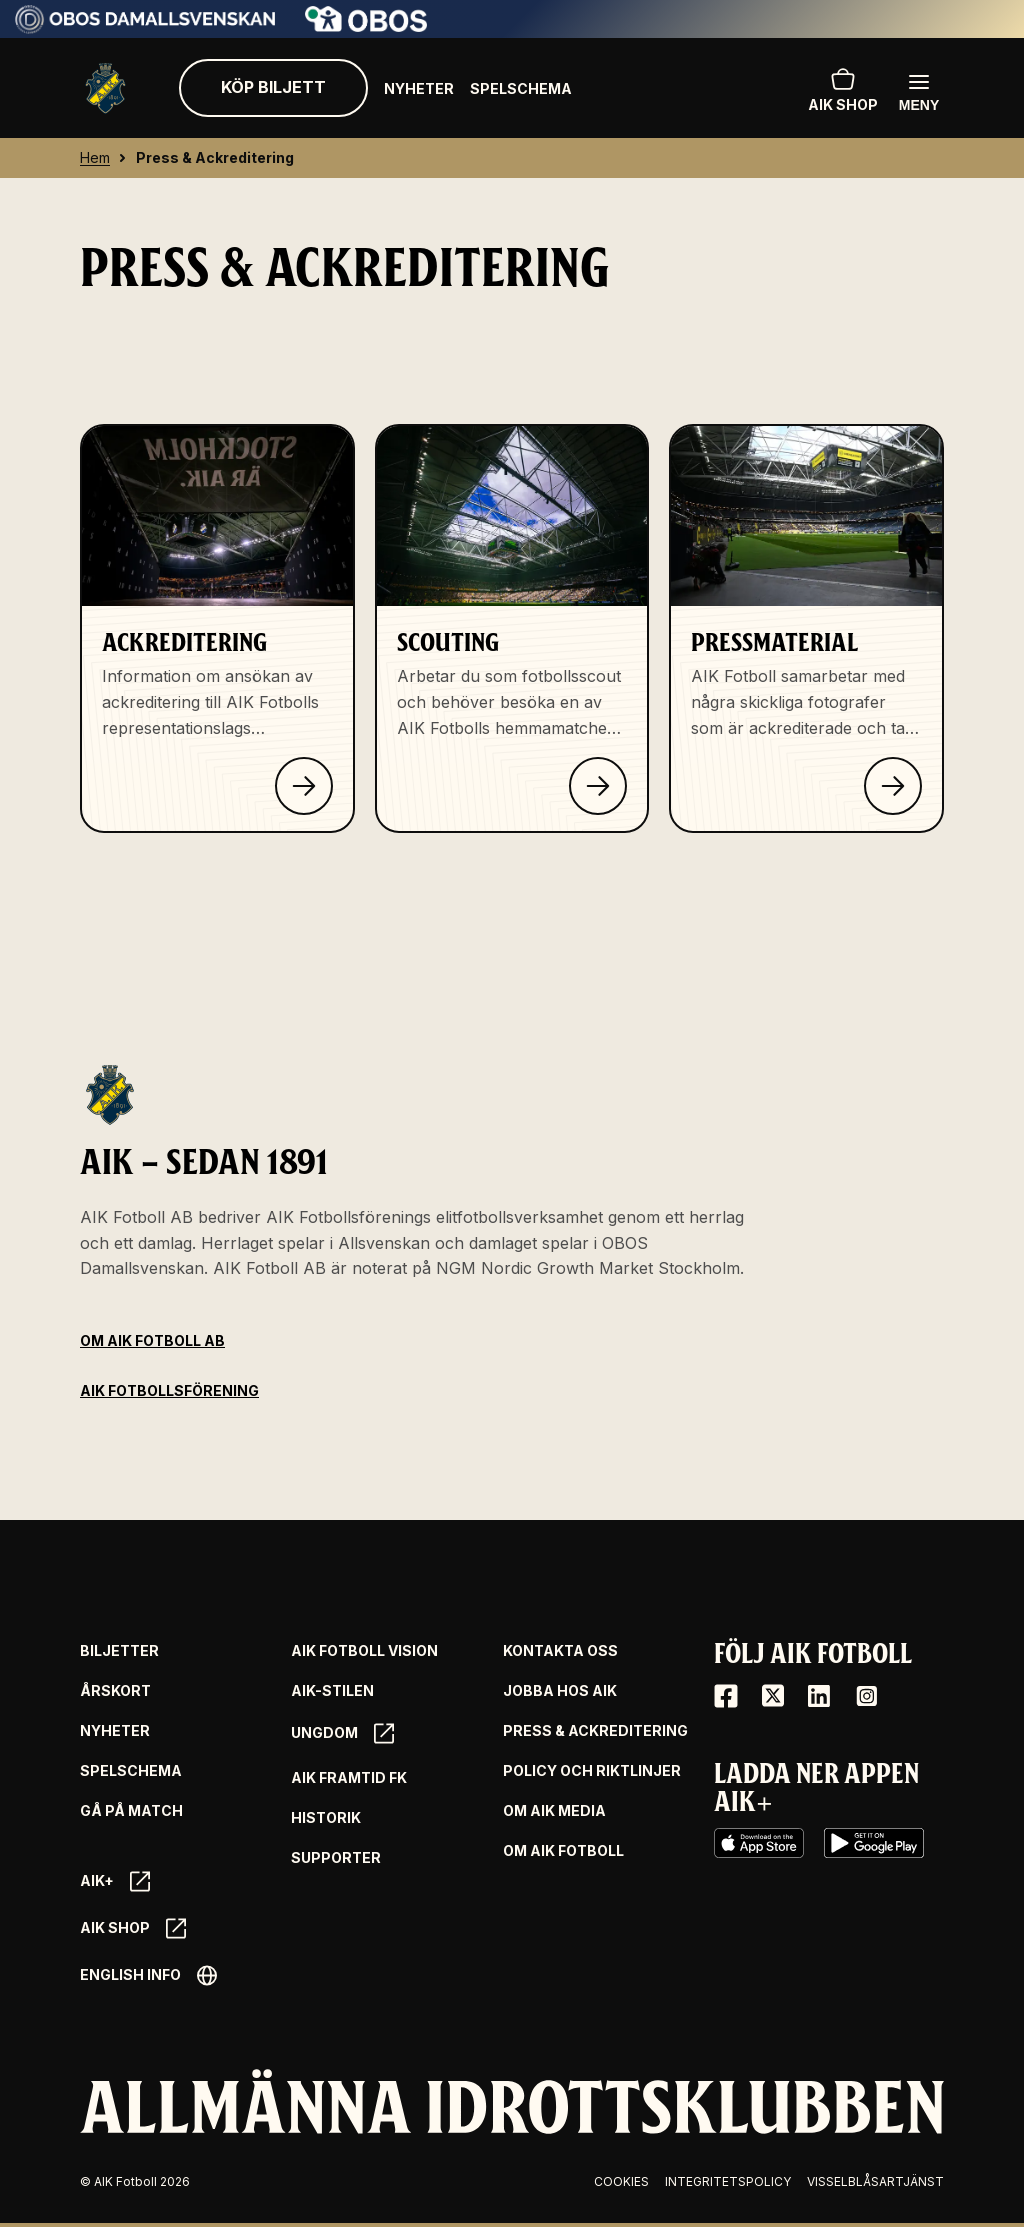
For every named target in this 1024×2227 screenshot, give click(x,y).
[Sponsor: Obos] (366, 26)
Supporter (336, 1858)
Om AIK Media (554, 1811)
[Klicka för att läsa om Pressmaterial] (893, 786)
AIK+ (115, 1881)
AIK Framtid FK (349, 1778)
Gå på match (131, 1811)
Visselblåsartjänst (875, 2181)
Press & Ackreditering (595, 1731)
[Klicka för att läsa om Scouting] (598, 786)
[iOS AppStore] (759, 1843)
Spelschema (521, 88)
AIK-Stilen (332, 1691)
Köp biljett (273, 87)
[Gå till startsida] (105, 88)
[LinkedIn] (819, 1696)
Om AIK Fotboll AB (152, 1340)
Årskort (115, 1691)
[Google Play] (874, 1843)
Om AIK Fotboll (563, 1851)
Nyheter (419, 88)
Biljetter (119, 1651)
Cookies (621, 2181)
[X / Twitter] (773, 1696)
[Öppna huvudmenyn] (919, 91)
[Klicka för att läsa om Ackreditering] (304, 786)
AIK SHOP (843, 88)
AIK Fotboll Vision (364, 1651)
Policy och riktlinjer (592, 1771)
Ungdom (342, 1733)
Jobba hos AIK (560, 1691)
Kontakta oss (560, 1651)
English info (148, 1975)
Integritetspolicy (728, 2181)
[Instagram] (866, 1696)
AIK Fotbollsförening (169, 1390)
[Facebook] (726, 1696)
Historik (326, 1818)
